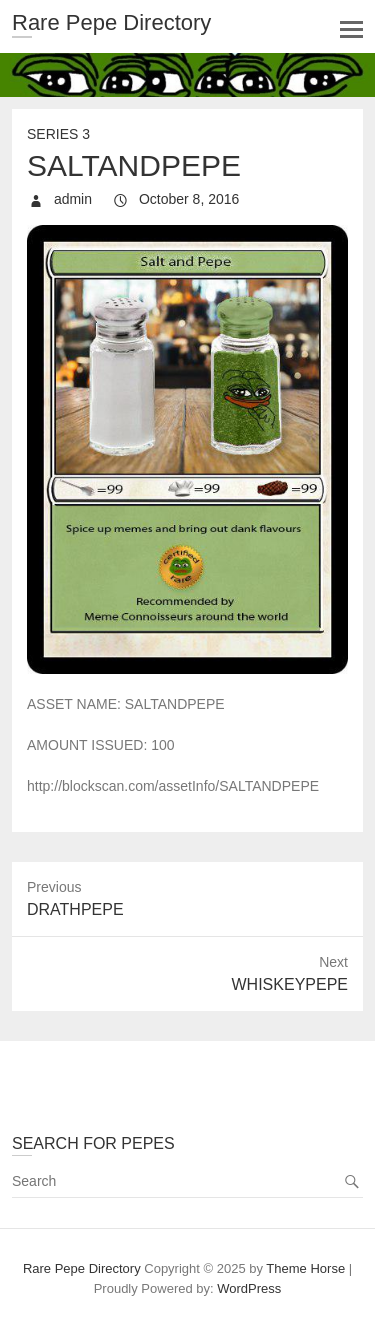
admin (71, 199)
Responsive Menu (351, 29)
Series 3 (58, 134)
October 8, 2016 (187, 199)
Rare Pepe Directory (111, 22)
